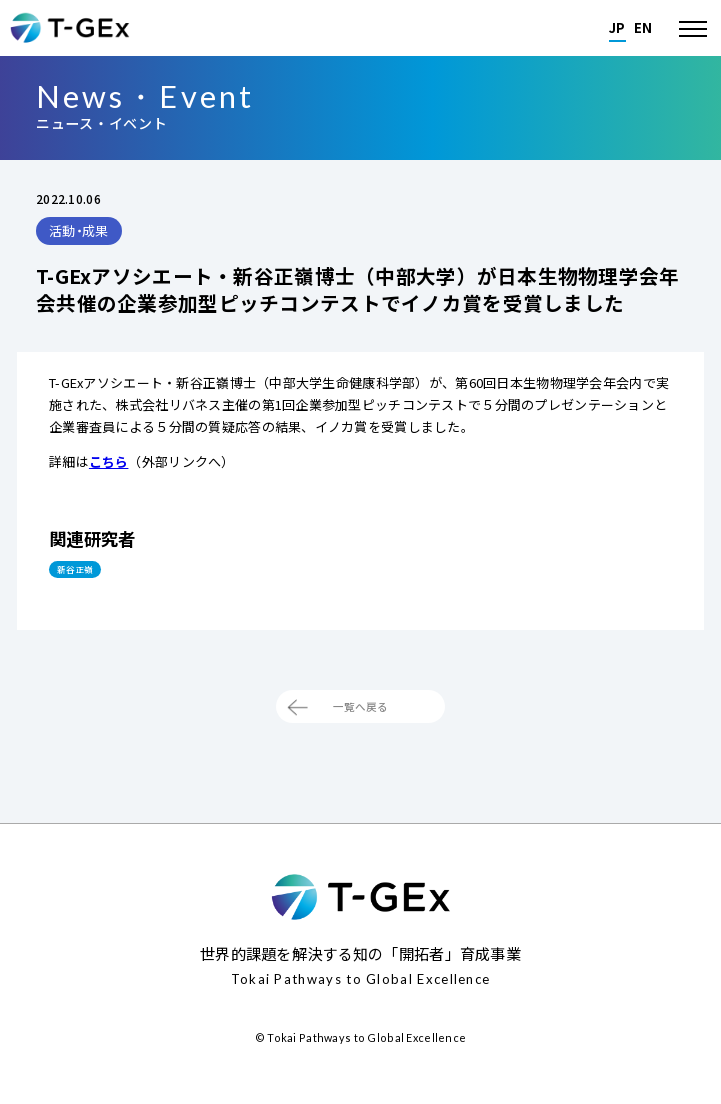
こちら (109, 461)
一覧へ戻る (360, 725)
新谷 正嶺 (90, 574)
